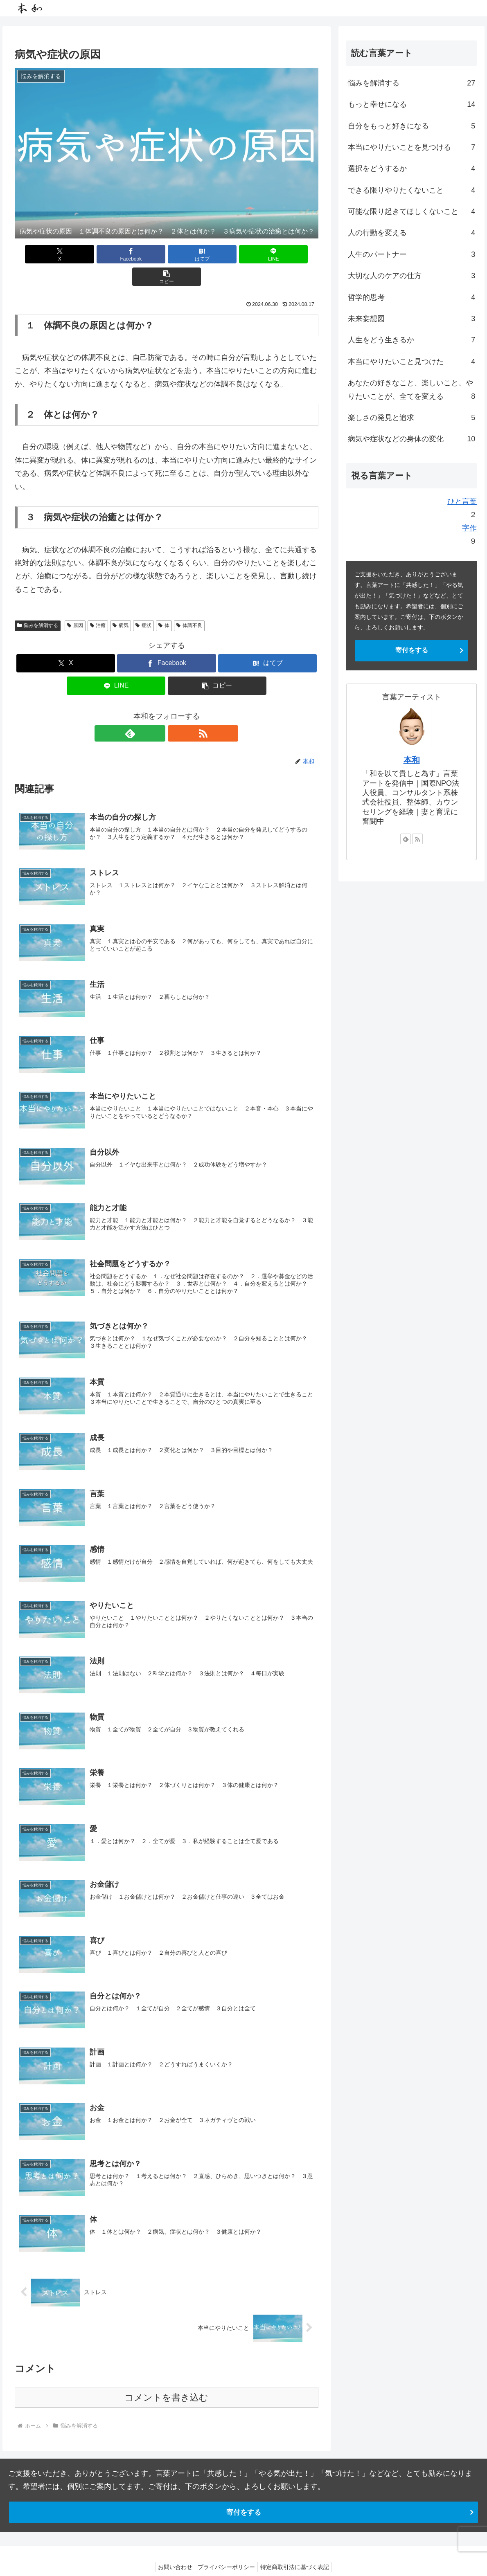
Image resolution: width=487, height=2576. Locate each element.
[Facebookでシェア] (115, 254)
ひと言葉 (462, 501)
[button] (268, 254)
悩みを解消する (37, 603)
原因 (75, 603)
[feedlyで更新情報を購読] (157, 711)
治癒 (98, 603)
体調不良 (189, 603)
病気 (121, 603)
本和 (412, 759)
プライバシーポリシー (226, 2550)
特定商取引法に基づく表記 (298, 2550)
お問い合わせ (172, 2550)
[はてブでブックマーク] (166, 254)
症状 (143, 603)
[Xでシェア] (64, 254)
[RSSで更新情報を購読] (176, 711)
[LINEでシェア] (217, 254)
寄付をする (411, 650)
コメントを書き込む (166, 2382)
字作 (469, 528)
